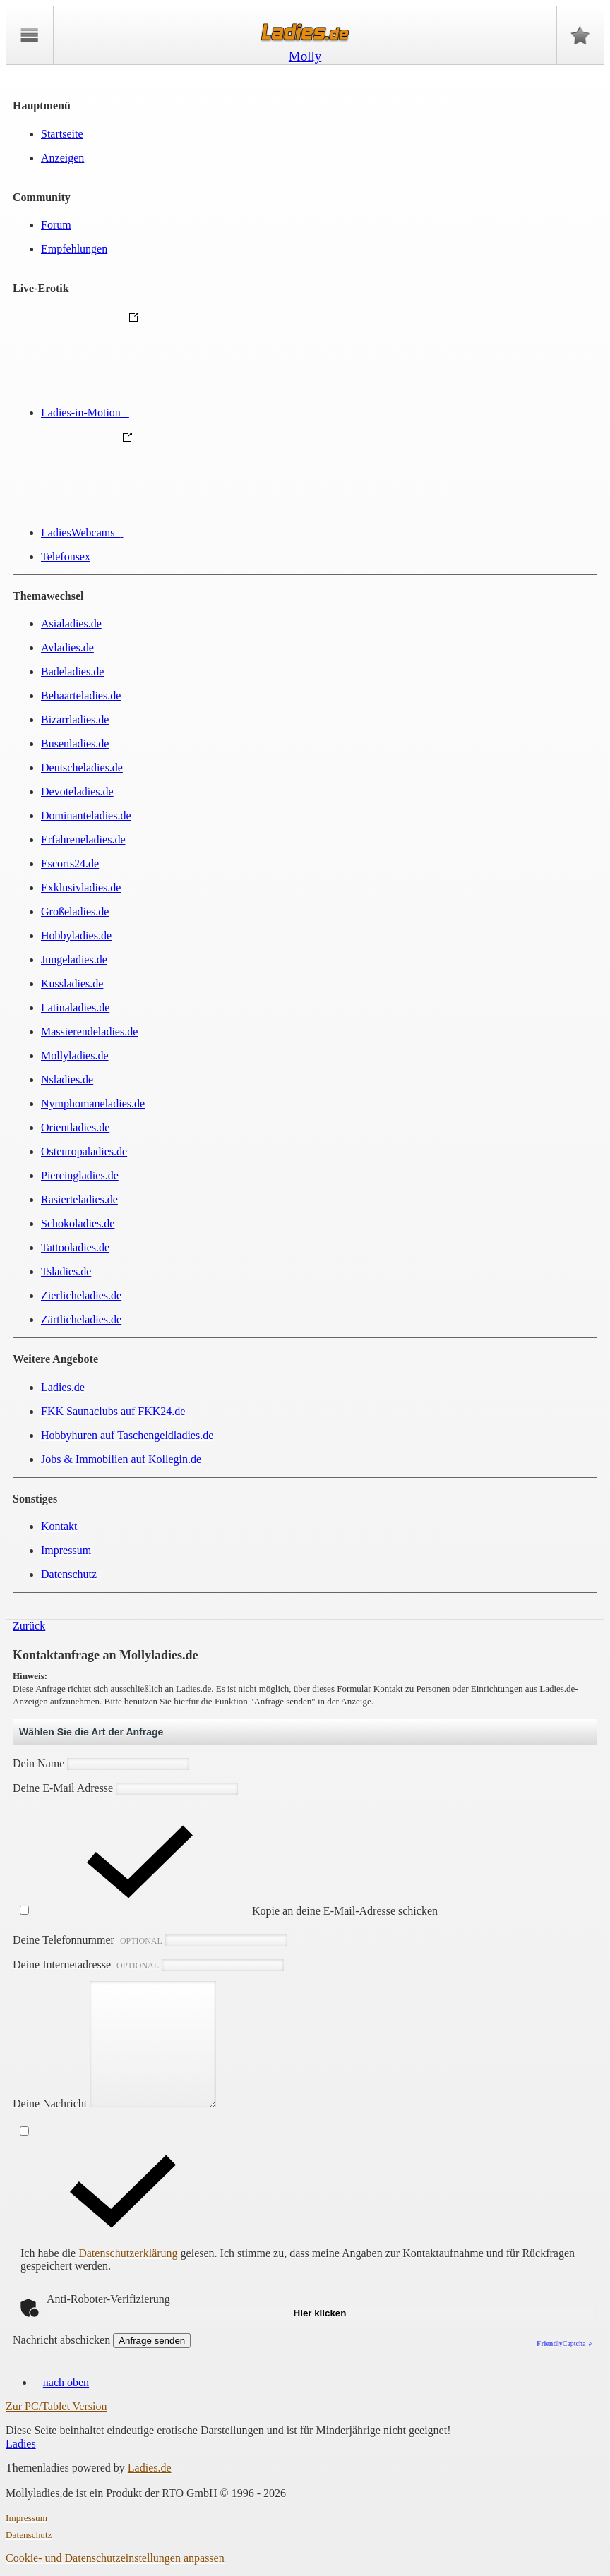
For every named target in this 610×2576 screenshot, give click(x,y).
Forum (56, 225)
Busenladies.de (75, 744)
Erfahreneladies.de (83, 839)
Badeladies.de (72, 672)
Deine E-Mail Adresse (125, 1788)
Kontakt (59, 1526)
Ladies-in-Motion (191, 413)
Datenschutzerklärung (127, 2253)
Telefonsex (65, 556)
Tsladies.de (66, 1271)
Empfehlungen (74, 249)
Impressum (66, 1550)
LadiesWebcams (188, 532)
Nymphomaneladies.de (93, 1103)
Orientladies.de (75, 1127)
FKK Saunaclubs (113, 1411)
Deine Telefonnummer (150, 1940)
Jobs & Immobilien (121, 1459)
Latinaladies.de (75, 1007)
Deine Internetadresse (148, 1964)
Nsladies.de (67, 1079)
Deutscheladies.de (82, 768)
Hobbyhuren (127, 1435)
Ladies (21, 2444)
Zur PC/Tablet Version (56, 2406)
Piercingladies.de (80, 1175)
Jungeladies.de (74, 959)
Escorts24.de (70, 863)
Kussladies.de (72, 983)
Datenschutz (69, 1574)
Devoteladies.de (77, 792)
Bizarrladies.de (75, 720)
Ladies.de (63, 1387)
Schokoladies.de (77, 1223)
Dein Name (101, 1763)
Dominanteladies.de (86, 815)
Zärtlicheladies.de (81, 1319)
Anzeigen (62, 158)
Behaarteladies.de (81, 696)
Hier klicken (320, 2313)
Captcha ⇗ (565, 2343)
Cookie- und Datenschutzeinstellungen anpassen (115, 2558)
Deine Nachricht (121, 2103)
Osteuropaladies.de (84, 1151)
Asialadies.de (71, 624)
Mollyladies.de (75, 1055)
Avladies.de (67, 648)
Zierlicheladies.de (81, 1295)
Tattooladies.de (75, 1247)
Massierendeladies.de (89, 1031)
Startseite (62, 134)
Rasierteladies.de (79, 1199)
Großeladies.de (75, 911)
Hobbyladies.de (76, 935)
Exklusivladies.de (81, 887)
